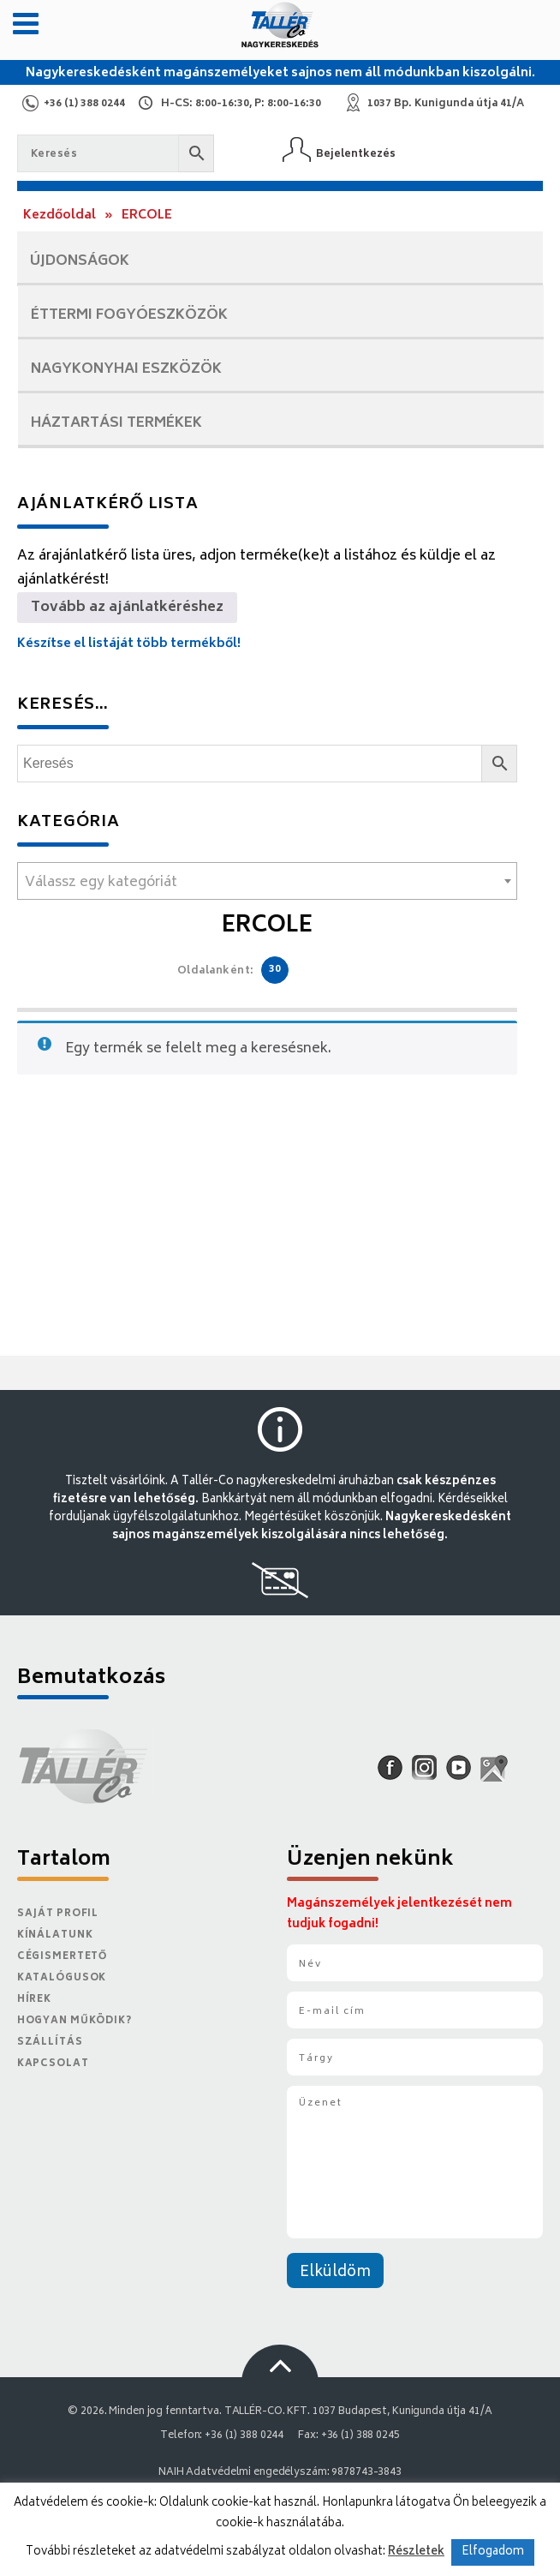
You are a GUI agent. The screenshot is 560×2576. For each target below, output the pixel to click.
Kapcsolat (53, 2064)
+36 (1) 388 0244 (84, 104)
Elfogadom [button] (493, 2552)
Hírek (34, 2000)
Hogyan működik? (74, 2021)
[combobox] (267, 881)
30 (275, 970)
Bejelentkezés (356, 154)
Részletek (416, 2552)
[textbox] (267, 882)
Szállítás (50, 2042)
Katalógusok (62, 1978)
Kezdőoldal (59, 215)
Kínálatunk (55, 1935)
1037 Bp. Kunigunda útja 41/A (445, 104)
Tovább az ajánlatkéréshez (127, 608)
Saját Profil (58, 1914)
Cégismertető (62, 1957)
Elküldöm (335, 2272)
